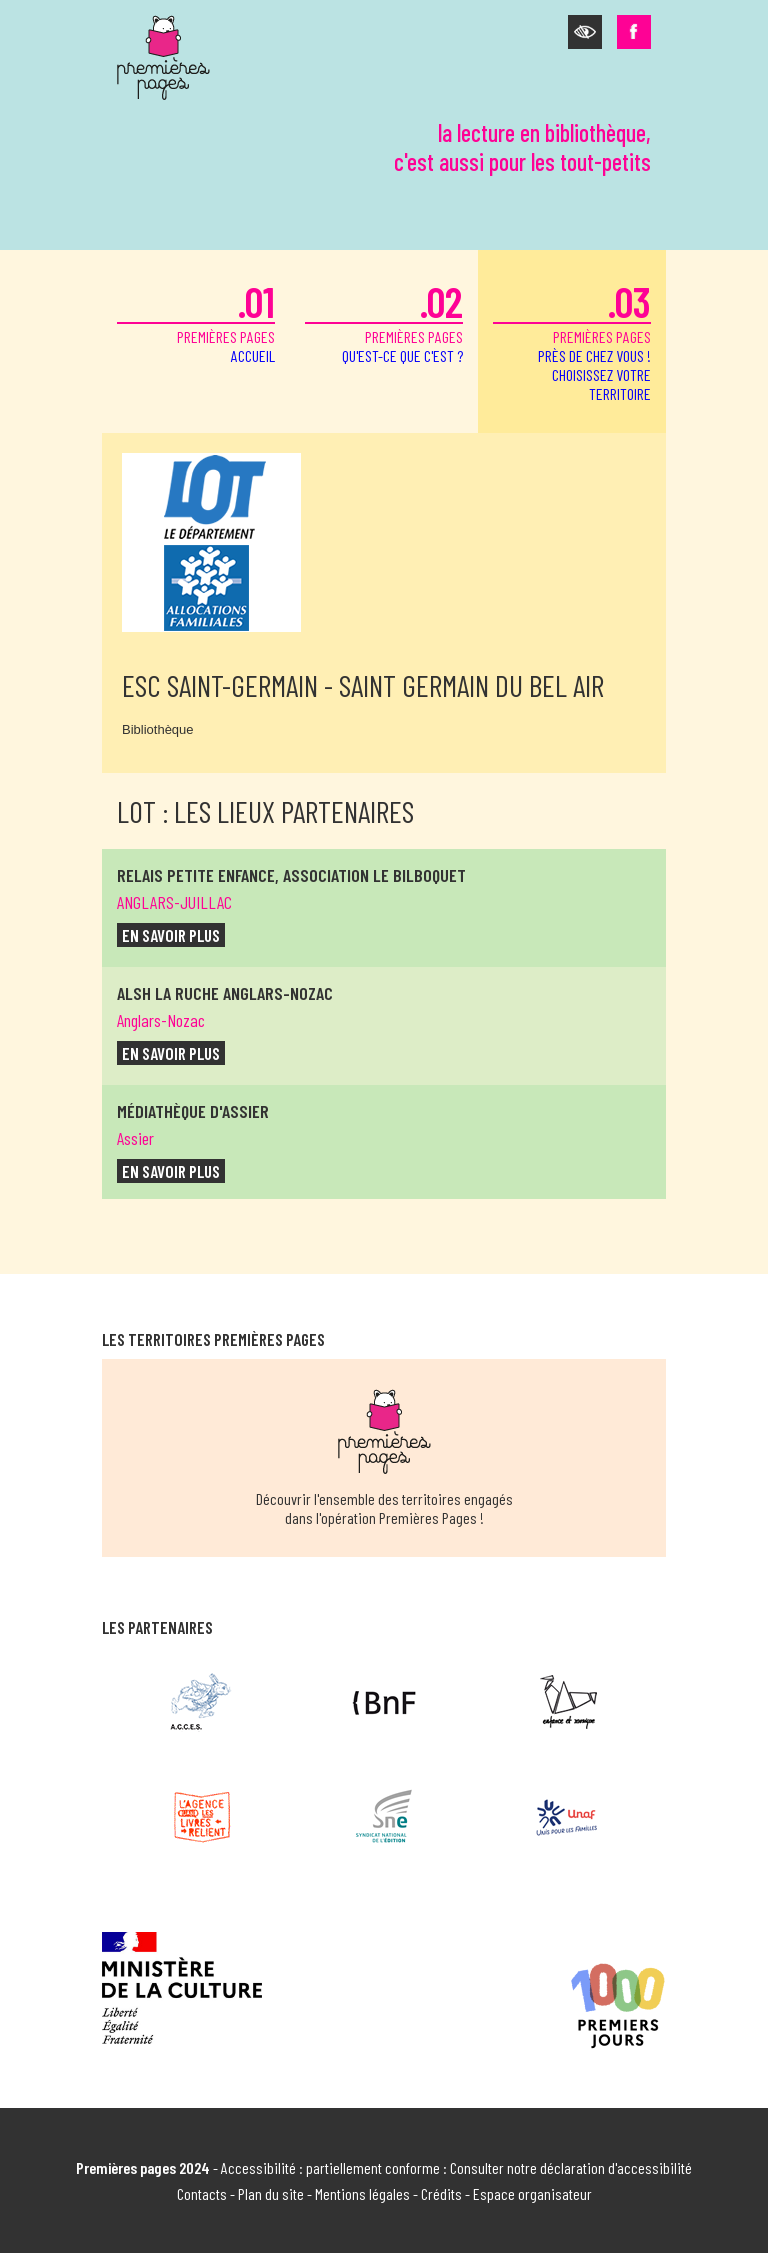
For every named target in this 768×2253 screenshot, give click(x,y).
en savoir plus (171, 935)
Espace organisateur (532, 2193)
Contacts (202, 2193)
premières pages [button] (572, 339)
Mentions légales (362, 2193)
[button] (585, 32)
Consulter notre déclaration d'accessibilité (571, 2167)
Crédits (441, 2193)
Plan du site (271, 2193)
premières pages (196, 320)
